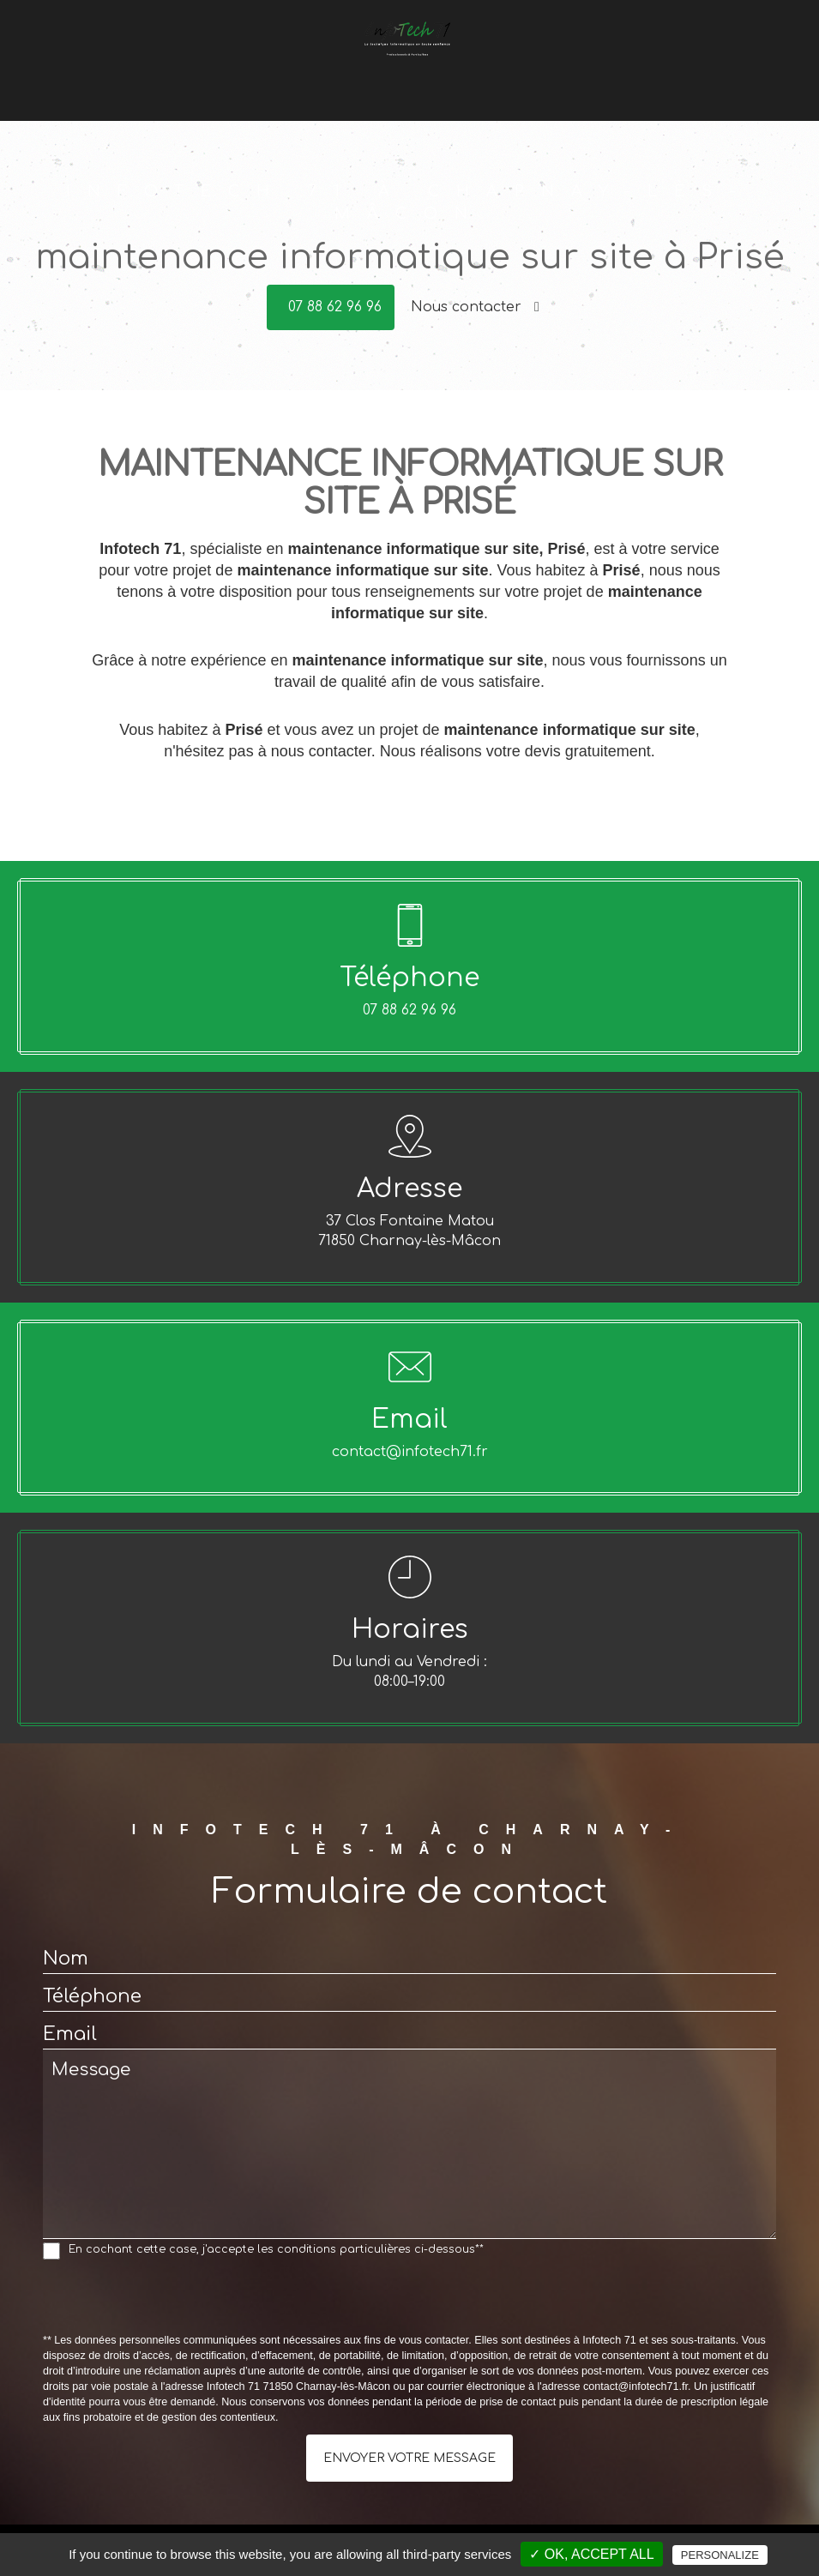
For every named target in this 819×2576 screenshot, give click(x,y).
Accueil (195, 83)
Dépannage (267, 83)
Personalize (720, 2555)
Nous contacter (475, 307)
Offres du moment (487, 83)
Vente (335, 83)
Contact (618, 83)
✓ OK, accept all (591, 2554)
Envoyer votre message (409, 2458)
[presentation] (173, 2299)
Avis (569, 83)
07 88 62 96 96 (335, 307)
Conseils (391, 83)
